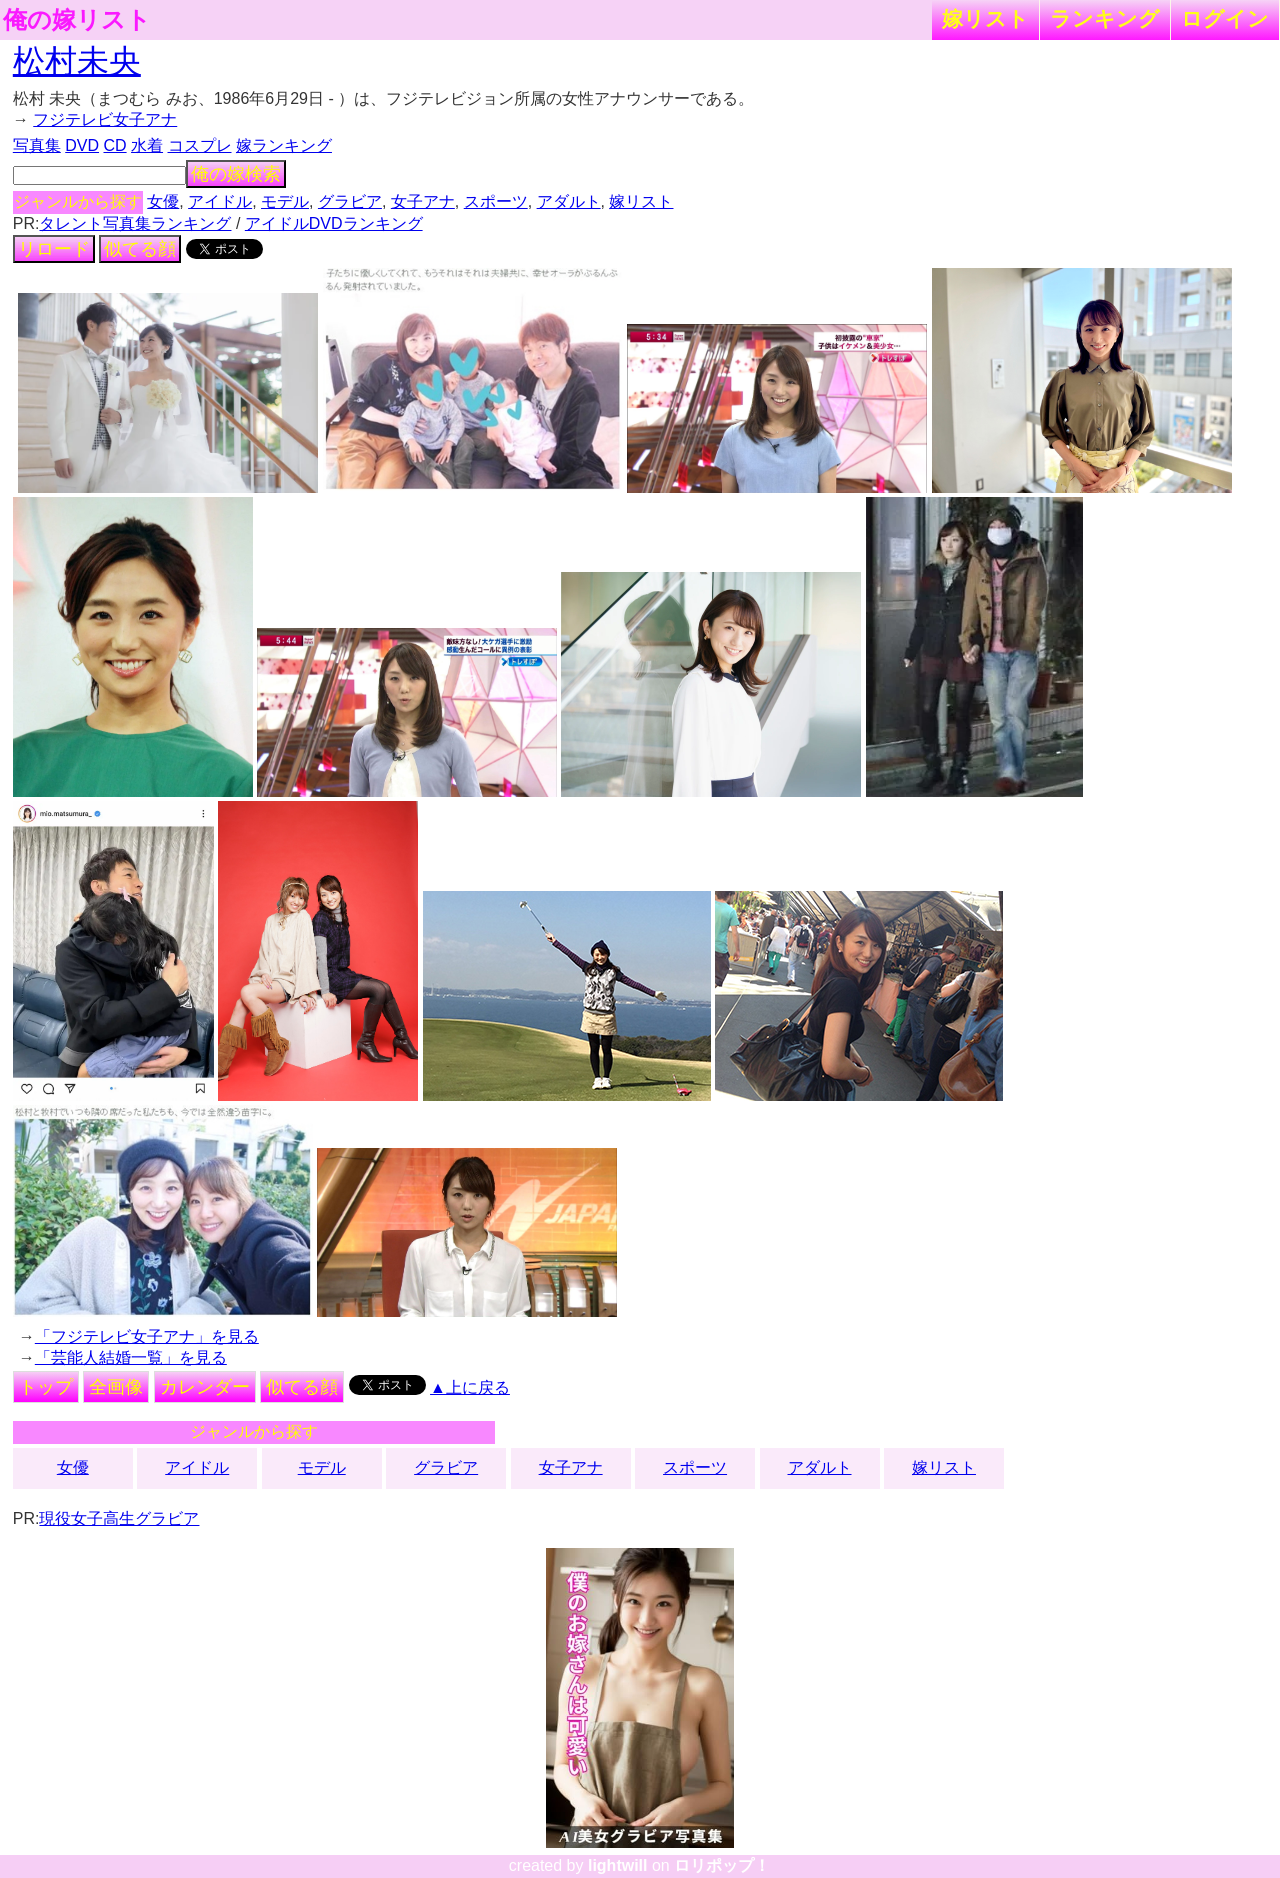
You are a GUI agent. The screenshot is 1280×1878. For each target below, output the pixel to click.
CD (114, 145)
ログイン (1225, 18)
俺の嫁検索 (236, 174)
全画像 (116, 1387)
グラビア (350, 201)
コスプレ (200, 145)
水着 (147, 145)
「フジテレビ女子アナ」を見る (147, 1336)
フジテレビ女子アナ (105, 119)
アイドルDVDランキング (334, 223)
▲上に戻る (470, 1387)
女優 (163, 201)
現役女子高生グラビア (119, 1518)
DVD (82, 145)
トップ (46, 1387)
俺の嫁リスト (77, 20)
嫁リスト (985, 18)
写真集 (37, 145)
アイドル (220, 201)
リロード (54, 249)
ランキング (1105, 18)
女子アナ (423, 201)
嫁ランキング (284, 145)
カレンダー (205, 1387)
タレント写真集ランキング (135, 223)
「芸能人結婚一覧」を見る (131, 1357)
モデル (285, 201)
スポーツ (496, 201)
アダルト (569, 201)
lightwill (618, 1865)
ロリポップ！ (722, 1865)
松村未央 (77, 61)
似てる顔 (140, 249)
